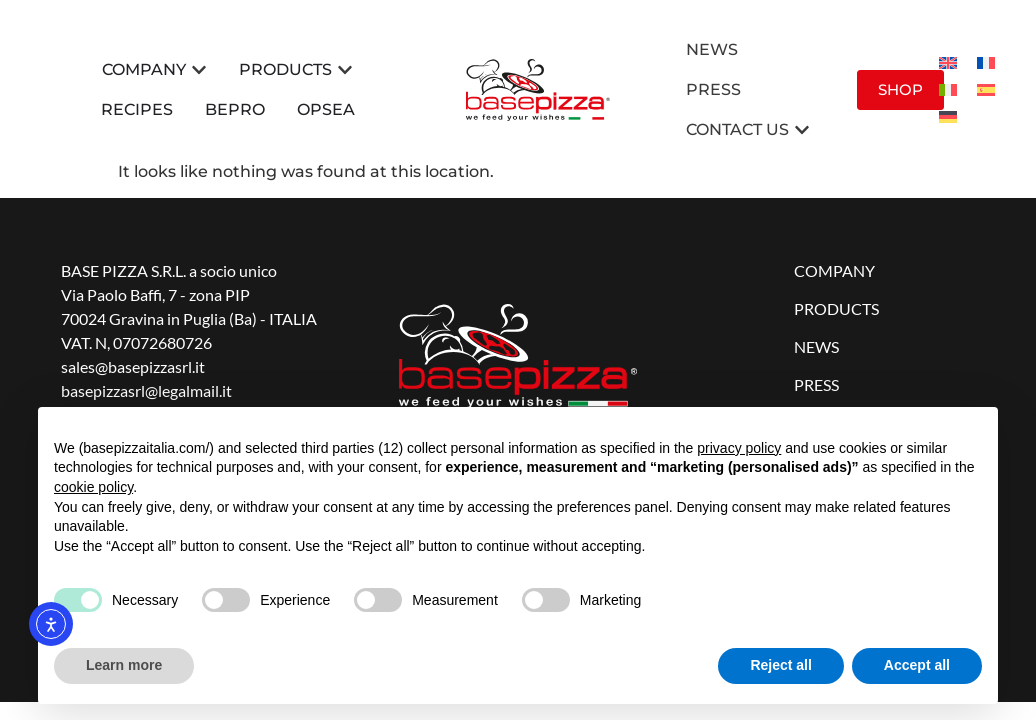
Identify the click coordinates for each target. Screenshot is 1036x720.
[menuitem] (948, 63)
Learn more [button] (124, 665)
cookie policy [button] (93, 487)
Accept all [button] (917, 665)
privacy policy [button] (739, 448)
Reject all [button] (780, 665)
